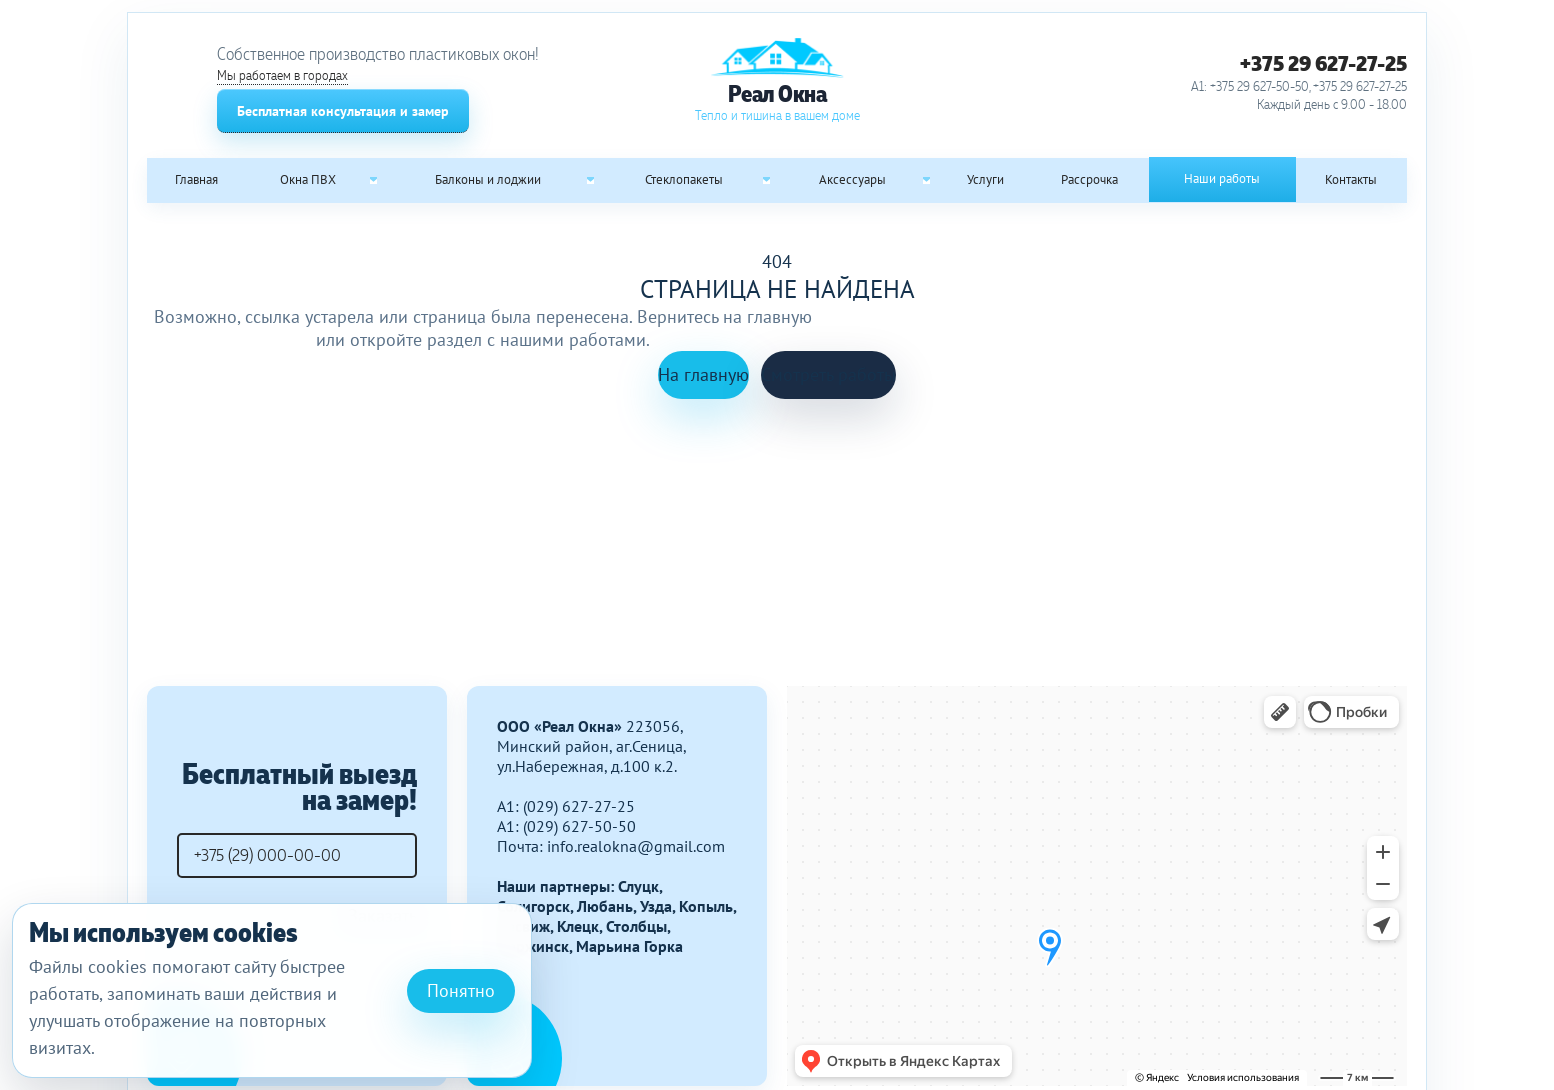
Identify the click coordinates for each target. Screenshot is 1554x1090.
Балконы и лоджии (488, 179)
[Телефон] (297, 855)
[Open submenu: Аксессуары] (926, 180)
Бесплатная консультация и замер (343, 111)
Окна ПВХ (308, 179)
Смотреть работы (828, 374)
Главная (196, 179)
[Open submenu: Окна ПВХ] (374, 180)
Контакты (1351, 179)
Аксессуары (852, 179)
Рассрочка (1089, 179)
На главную (703, 374)
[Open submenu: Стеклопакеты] (766, 180)
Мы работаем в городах (282, 75)
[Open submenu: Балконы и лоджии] (591, 180)
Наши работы (1222, 178)
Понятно (461, 990)
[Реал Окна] (777, 80)
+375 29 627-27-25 (1323, 63)
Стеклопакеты (684, 179)
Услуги (985, 179)
